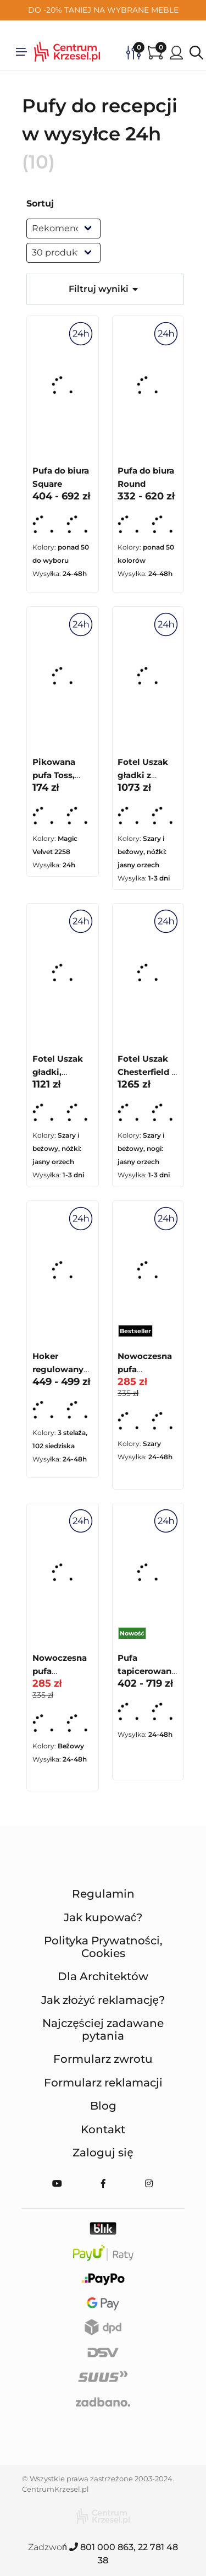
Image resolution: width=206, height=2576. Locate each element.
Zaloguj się (103, 2152)
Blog (103, 2105)
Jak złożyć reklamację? (103, 2000)
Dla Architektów (103, 1976)
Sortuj (40, 203)
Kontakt (103, 2129)
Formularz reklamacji (103, 2082)
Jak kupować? (103, 1917)
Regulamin (103, 1893)
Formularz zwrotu (103, 2059)
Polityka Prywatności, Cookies (103, 1947)
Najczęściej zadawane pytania (102, 2029)
